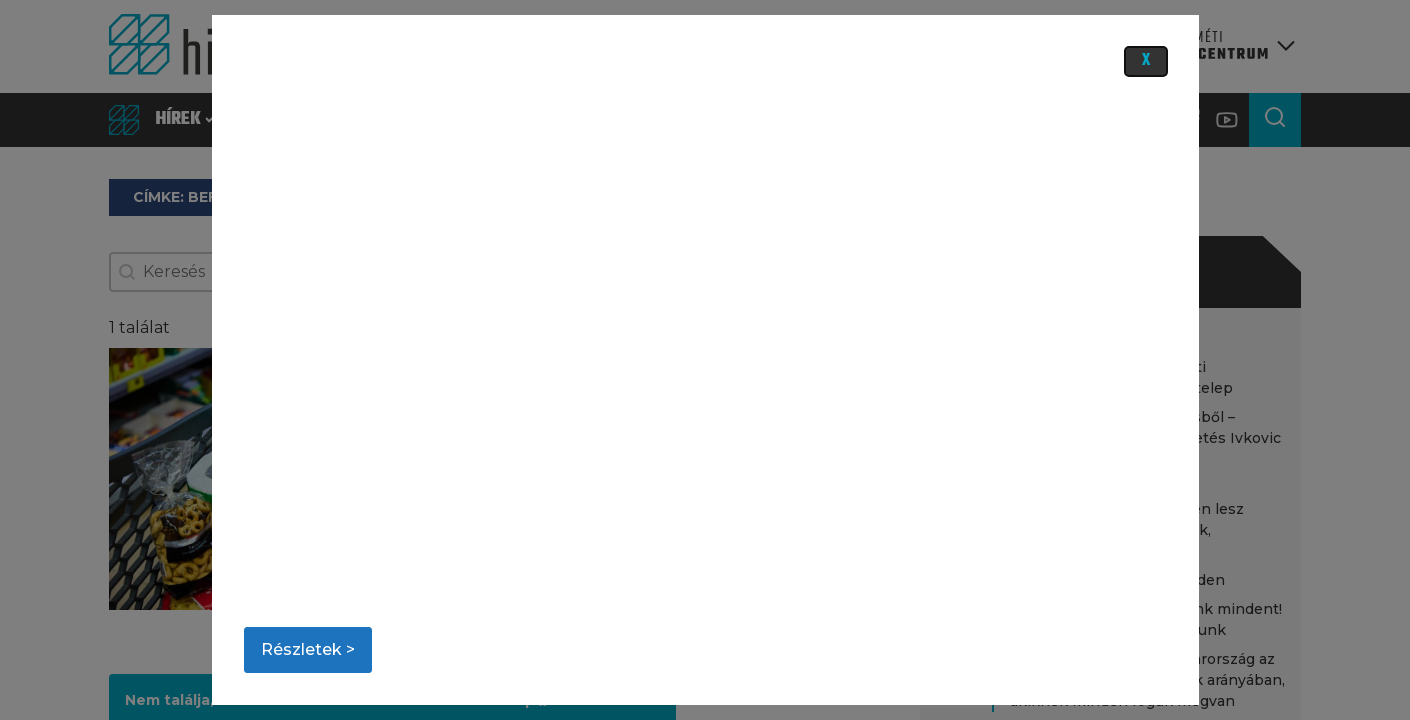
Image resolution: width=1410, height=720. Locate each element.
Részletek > (308, 649)
